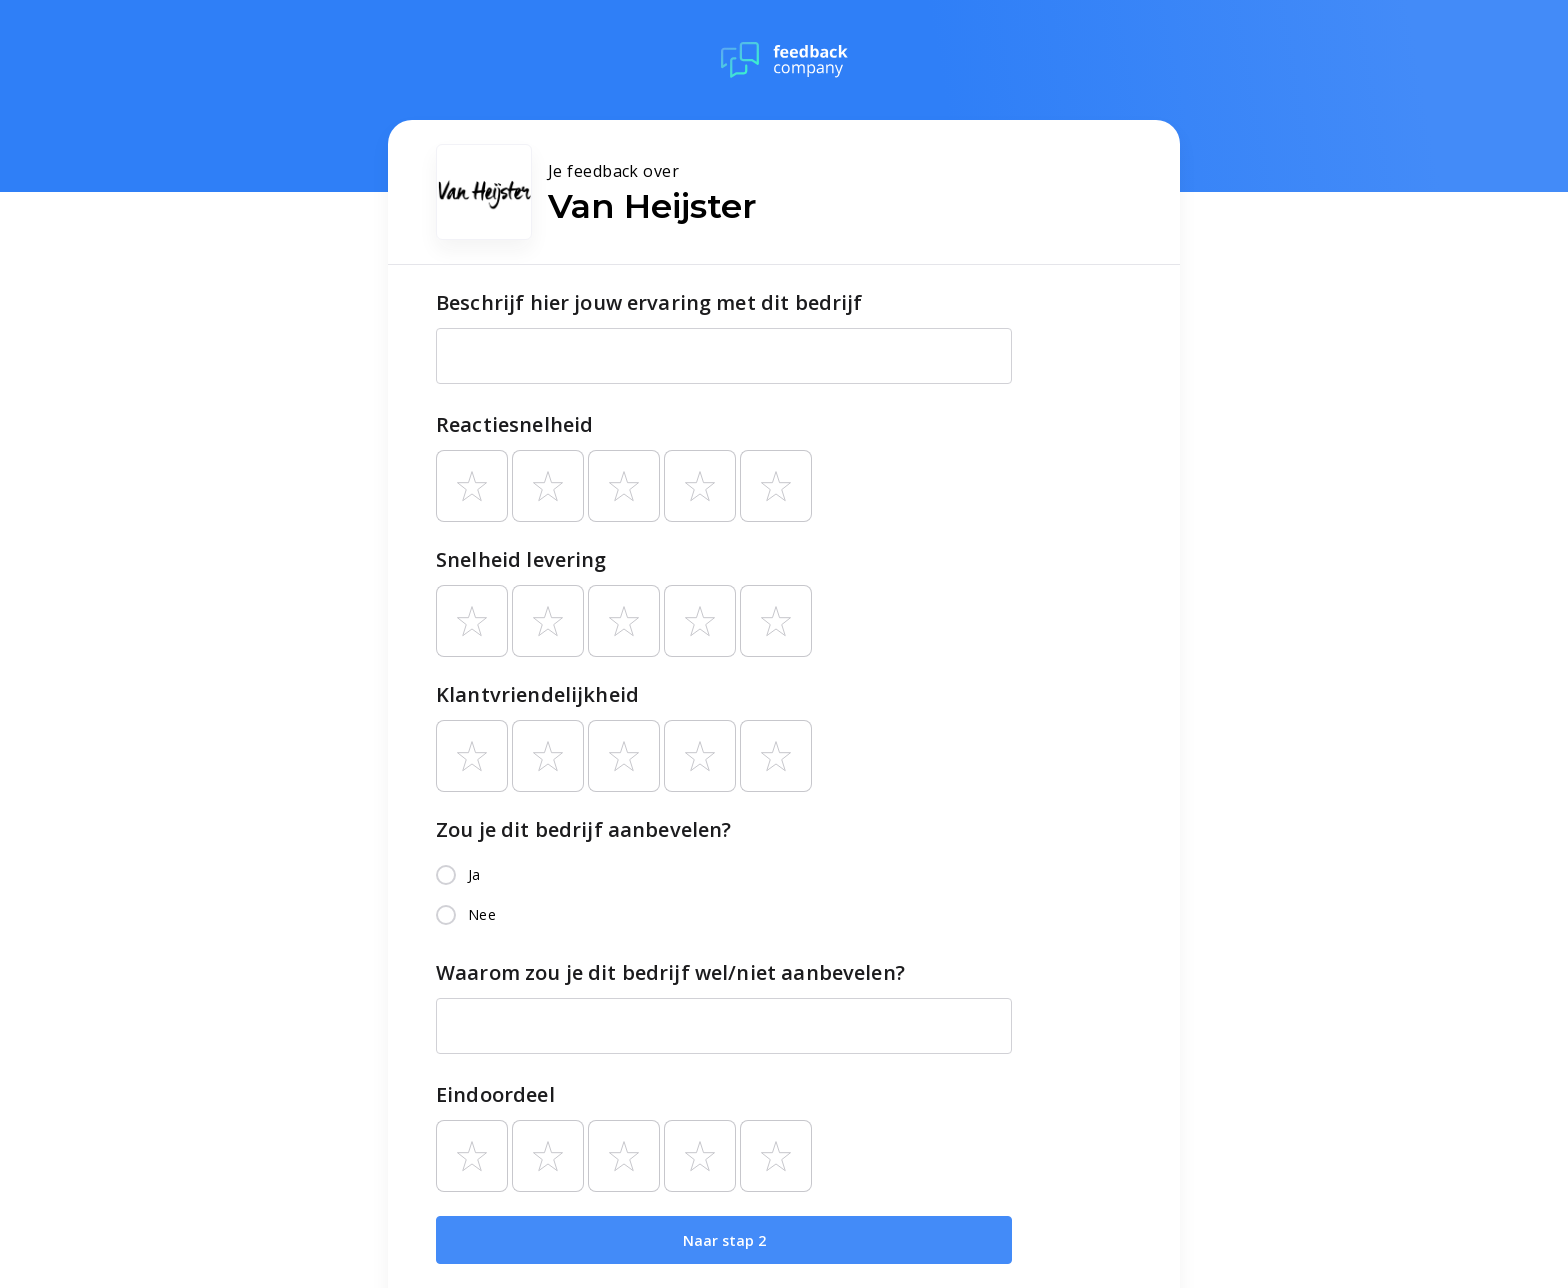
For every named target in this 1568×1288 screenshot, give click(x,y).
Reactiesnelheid (514, 424)
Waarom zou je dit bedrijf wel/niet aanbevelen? (670, 972)
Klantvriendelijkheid (537, 694)
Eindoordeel (495, 1094)
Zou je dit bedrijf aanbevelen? (584, 829)
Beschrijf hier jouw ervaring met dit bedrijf (649, 302)
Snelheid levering (521, 559)
